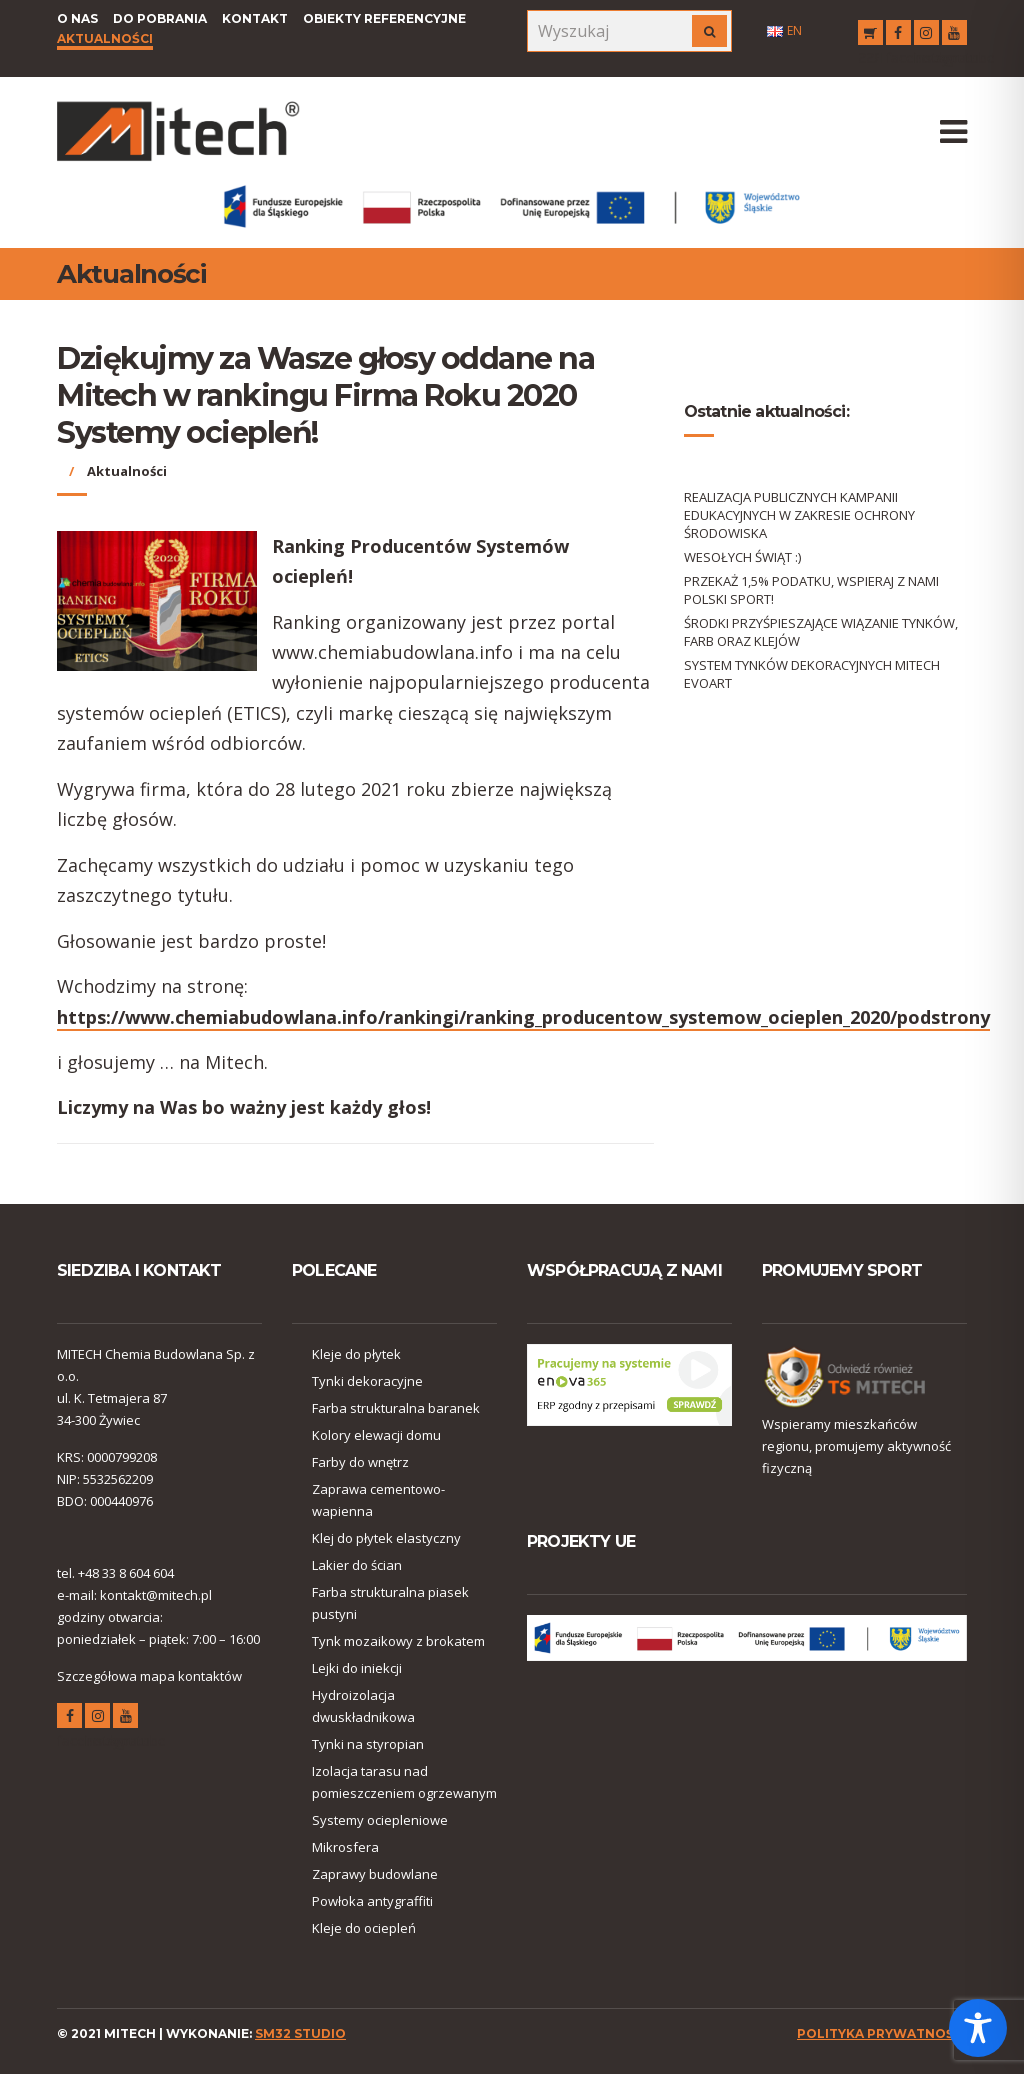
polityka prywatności (882, 2033)
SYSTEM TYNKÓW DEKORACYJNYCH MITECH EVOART (812, 674)
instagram (926, 35)
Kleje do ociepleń (364, 1928)
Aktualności (105, 38)
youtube (954, 35)
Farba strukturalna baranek (396, 1408)
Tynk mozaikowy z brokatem (398, 1641)
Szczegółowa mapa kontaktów (149, 1676)
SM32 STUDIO (300, 2033)
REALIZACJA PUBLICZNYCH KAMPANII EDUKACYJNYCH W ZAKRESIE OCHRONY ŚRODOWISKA (799, 515)
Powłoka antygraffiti (372, 1901)
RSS (870, 35)
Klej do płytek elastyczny (386, 1538)
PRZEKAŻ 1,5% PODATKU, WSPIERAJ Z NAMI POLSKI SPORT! (811, 590)
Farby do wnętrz (360, 1462)
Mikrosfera (345, 1847)
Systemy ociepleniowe (380, 1820)
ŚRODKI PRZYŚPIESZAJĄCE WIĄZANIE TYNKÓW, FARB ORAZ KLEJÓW (821, 632)
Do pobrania (160, 18)
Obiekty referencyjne (384, 18)
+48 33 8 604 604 (126, 1573)
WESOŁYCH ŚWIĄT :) (742, 557)
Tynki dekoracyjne (367, 1381)
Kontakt (255, 18)
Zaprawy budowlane (375, 1874)
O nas (77, 18)
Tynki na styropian (368, 1744)
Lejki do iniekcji (357, 1668)
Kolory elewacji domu (376, 1435)
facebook (898, 35)
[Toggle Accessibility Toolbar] (978, 2028)
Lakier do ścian (357, 1565)
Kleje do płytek (356, 1354)
